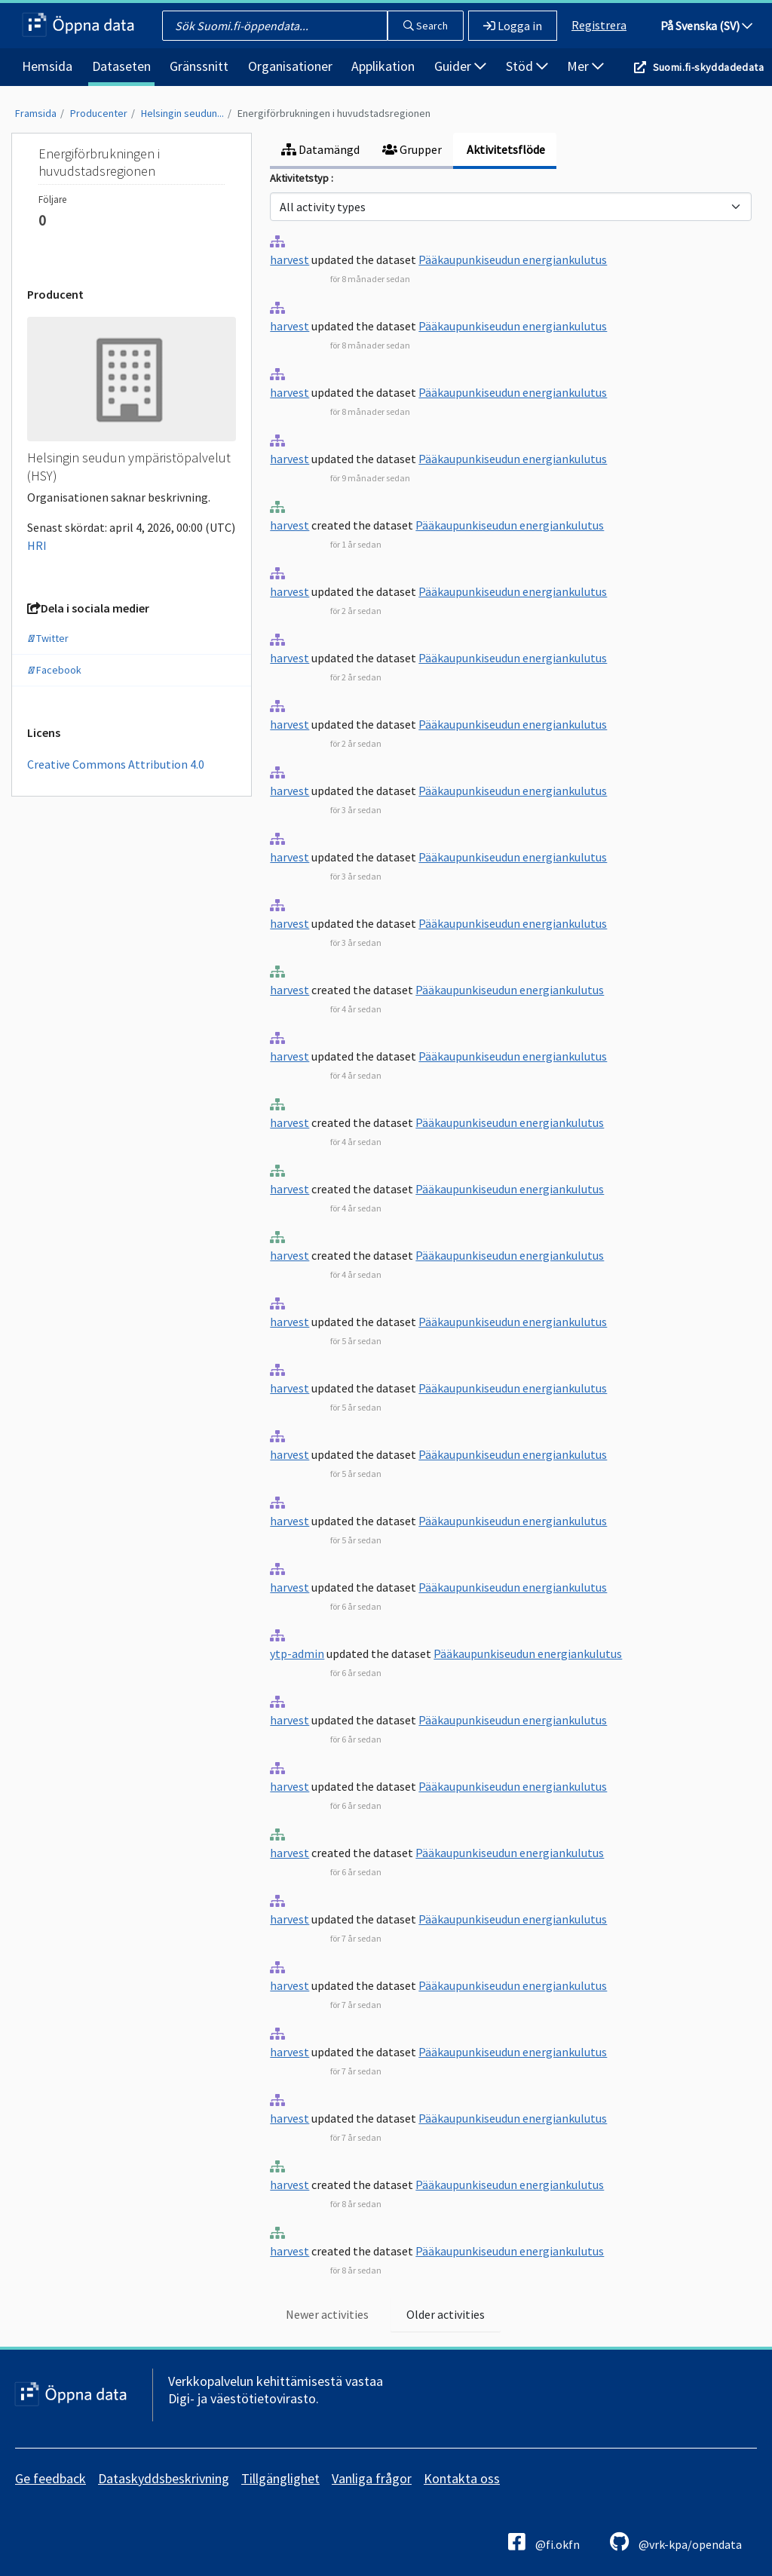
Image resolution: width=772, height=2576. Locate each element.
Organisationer (290, 66)
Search (425, 25)
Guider (460, 66)
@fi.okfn (544, 2541)
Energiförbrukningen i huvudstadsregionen (333, 113)
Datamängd (320, 149)
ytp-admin (297, 1653)
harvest (289, 259)
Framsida (36, 113)
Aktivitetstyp (300, 178)
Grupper (412, 149)
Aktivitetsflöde (504, 149)
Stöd (527, 66)
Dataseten (121, 66)
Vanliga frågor (372, 2478)
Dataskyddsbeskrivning (163, 2478)
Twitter (48, 638)
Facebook (54, 670)
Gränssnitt (199, 66)
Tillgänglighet (280, 2478)
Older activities (445, 2314)
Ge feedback (50, 2478)
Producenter (98, 113)
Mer (585, 66)
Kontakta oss (462, 2478)
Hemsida (47, 66)
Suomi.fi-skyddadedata (708, 67)
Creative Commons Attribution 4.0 (115, 764)
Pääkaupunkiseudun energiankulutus (512, 259)
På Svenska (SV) (706, 25)
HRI (37, 545)
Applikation (383, 66)
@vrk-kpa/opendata (676, 2541)
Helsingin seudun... (182, 113)
